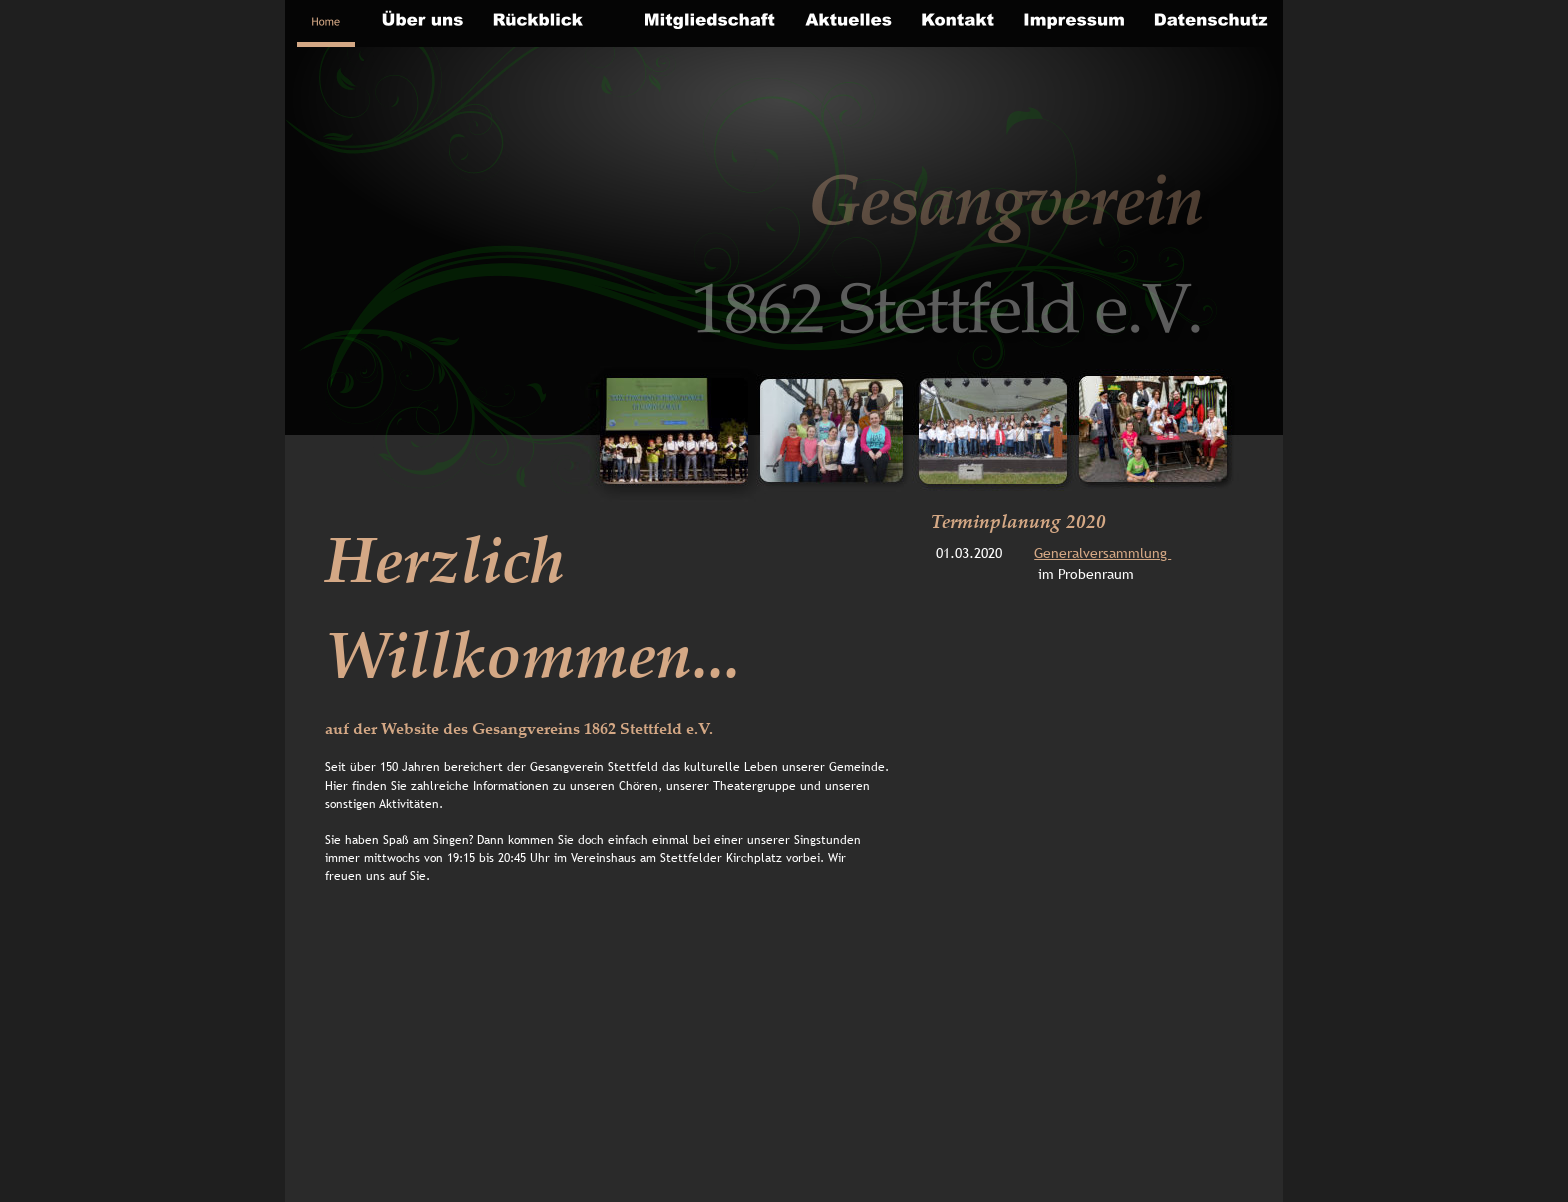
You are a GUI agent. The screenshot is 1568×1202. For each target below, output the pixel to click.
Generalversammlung (1102, 553)
